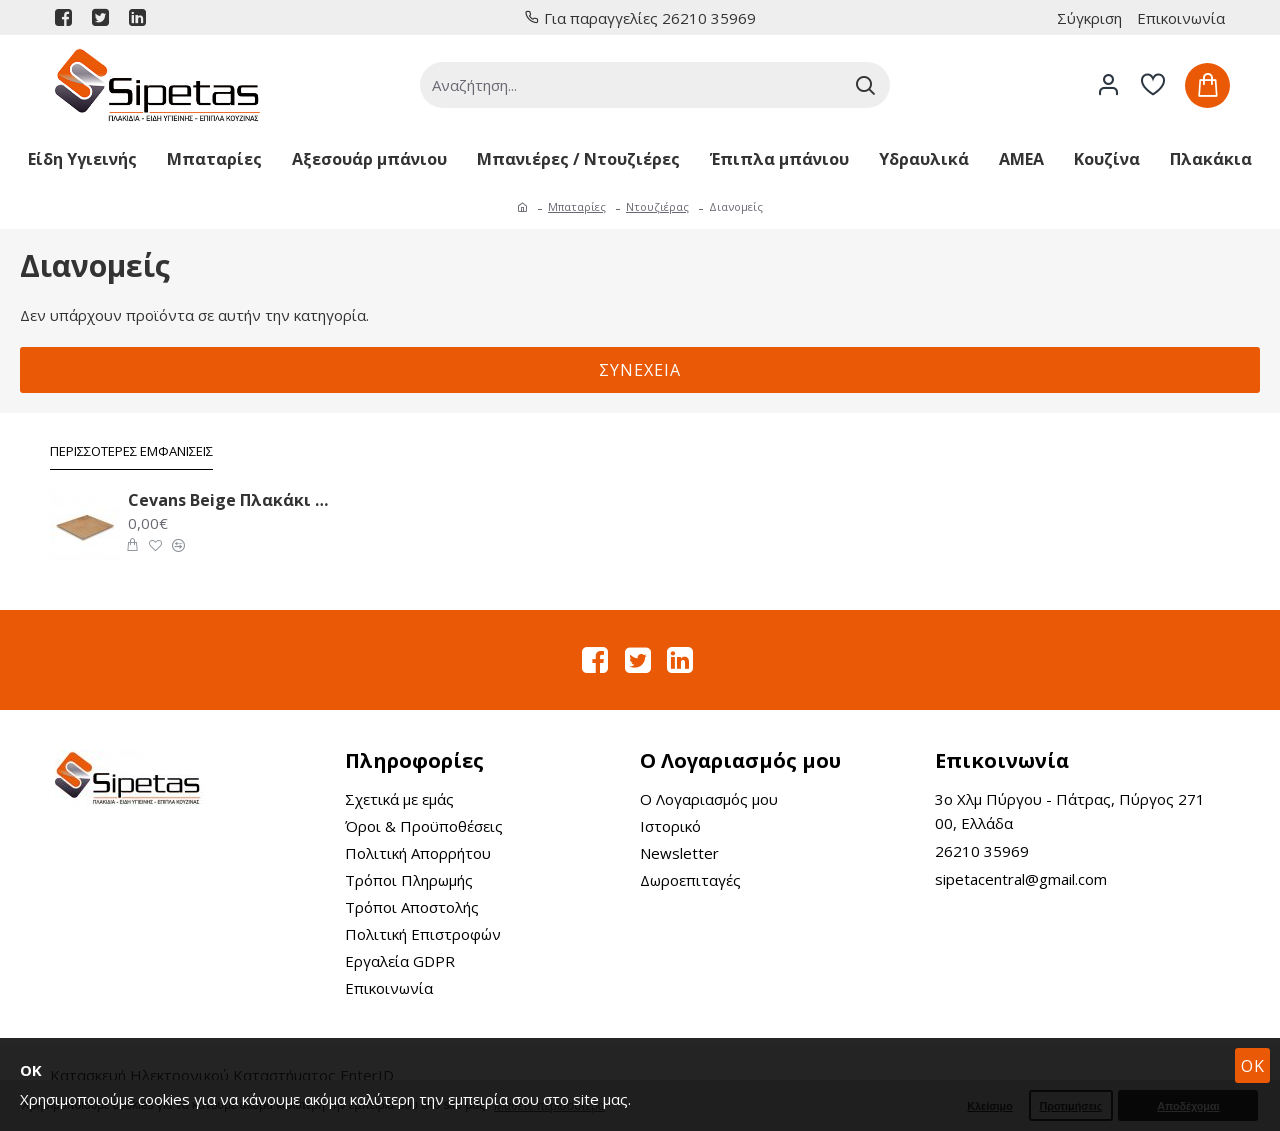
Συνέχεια (640, 370)
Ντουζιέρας (657, 206)
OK (1253, 1066)
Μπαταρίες (577, 206)
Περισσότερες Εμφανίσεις (131, 451)
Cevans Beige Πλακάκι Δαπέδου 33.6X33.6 (229, 500)
